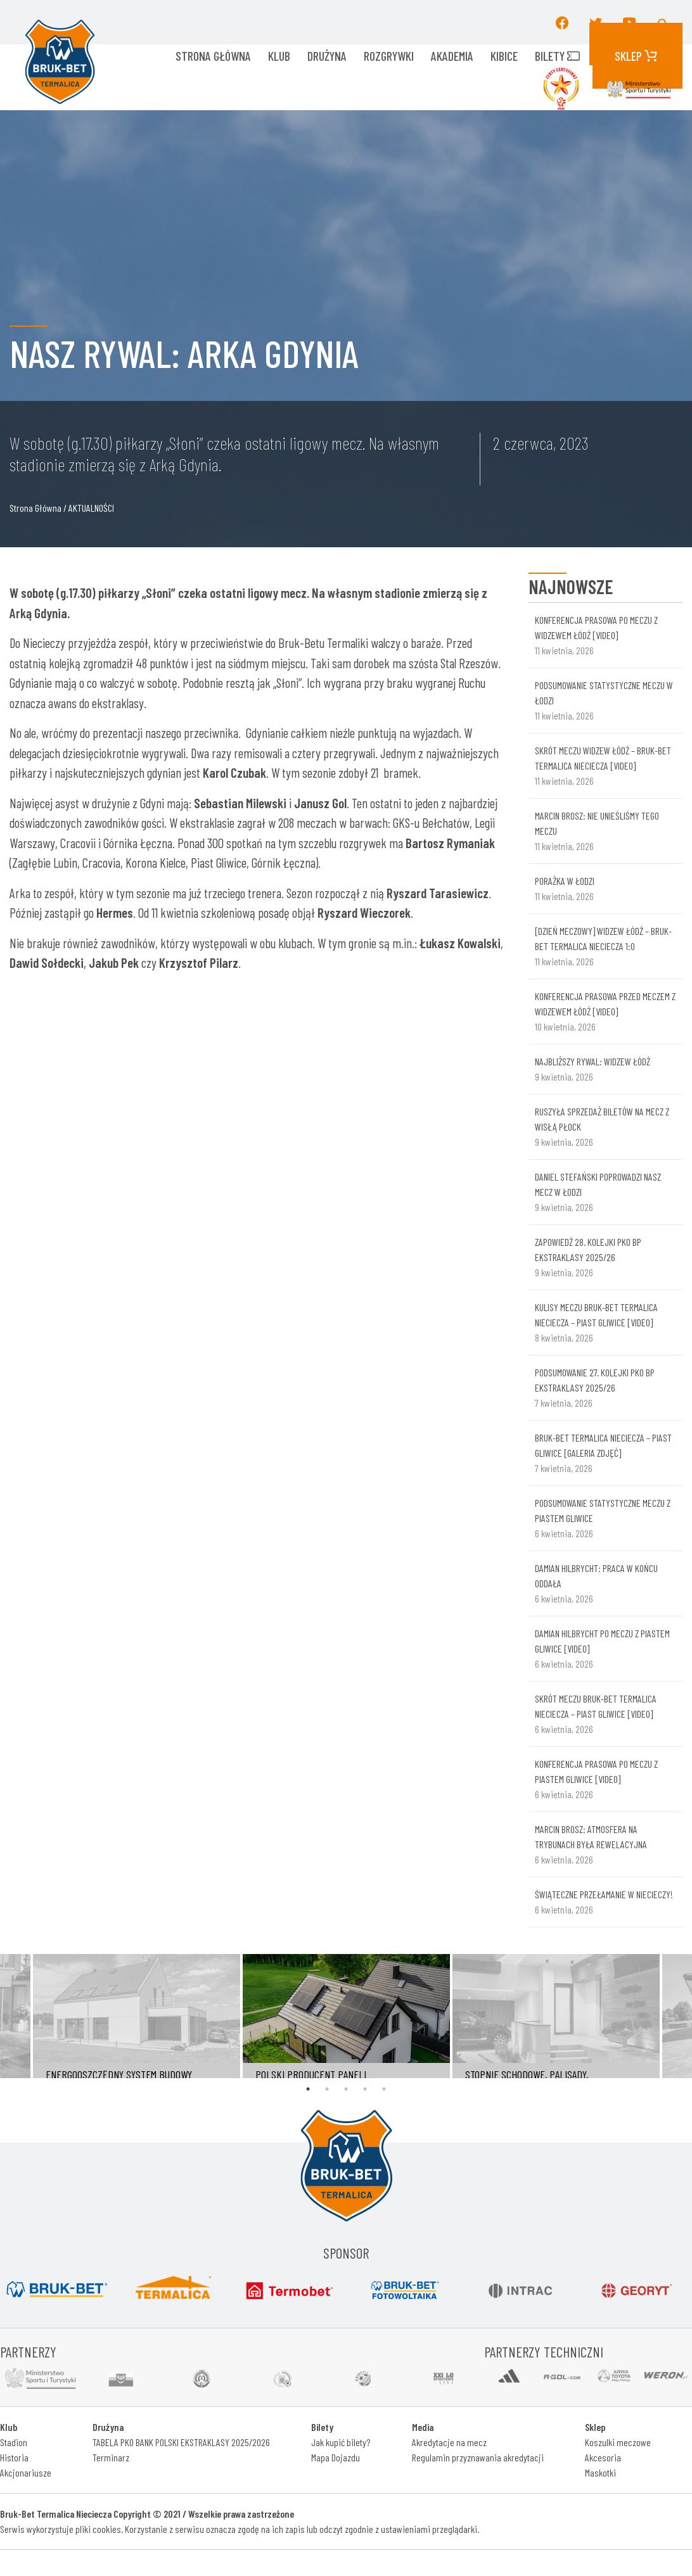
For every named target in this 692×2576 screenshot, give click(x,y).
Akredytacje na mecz (449, 2442)
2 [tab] (327, 2089)
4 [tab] (365, 2089)
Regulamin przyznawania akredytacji (478, 2457)
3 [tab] (346, 2089)
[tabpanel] (346, 2016)
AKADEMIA (452, 55)
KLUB (279, 55)
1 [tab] (308, 2089)
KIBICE (504, 55)
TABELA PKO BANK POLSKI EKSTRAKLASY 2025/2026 (181, 2442)
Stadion (13, 2442)
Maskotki (600, 2472)
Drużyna (327, 55)
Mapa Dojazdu (335, 2457)
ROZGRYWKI (389, 55)
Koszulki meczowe (618, 2442)
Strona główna (213, 55)
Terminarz (111, 2457)
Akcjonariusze (25, 2472)
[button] (663, 22)
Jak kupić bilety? (340, 2442)
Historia (14, 2457)
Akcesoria (603, 2457)
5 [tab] (384, 2089)
